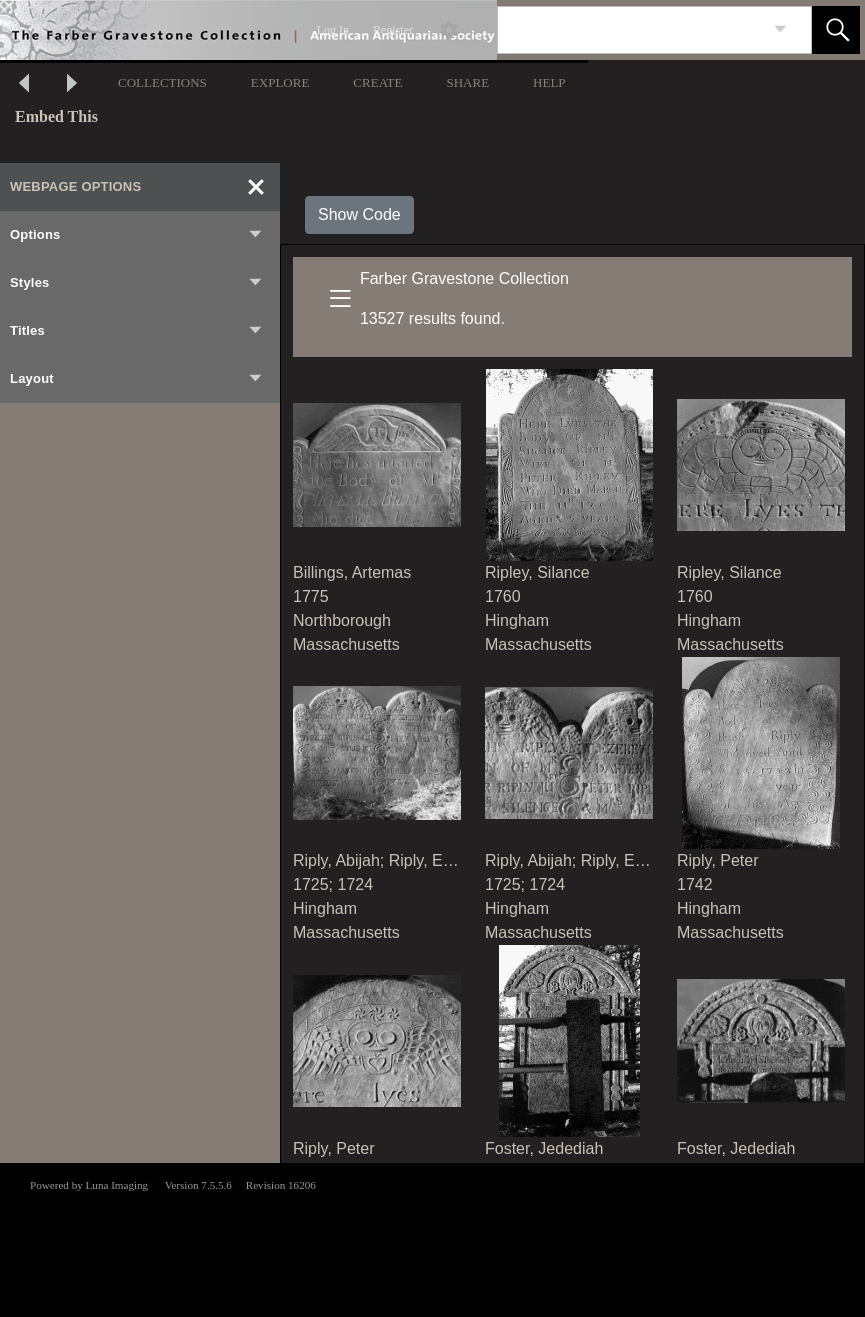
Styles (137, 283)
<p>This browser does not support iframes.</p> (432, 1238)
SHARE (467, 82)
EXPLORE (280, 82)
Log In (333, 30)
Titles (137, 331)
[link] (780, 29)
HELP (549, 82)
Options (137, 235)
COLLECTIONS (162, 82)
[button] (836, 30)
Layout (137, 379)
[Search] (631, 30)
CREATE (377, 82)
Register (393, 30)
